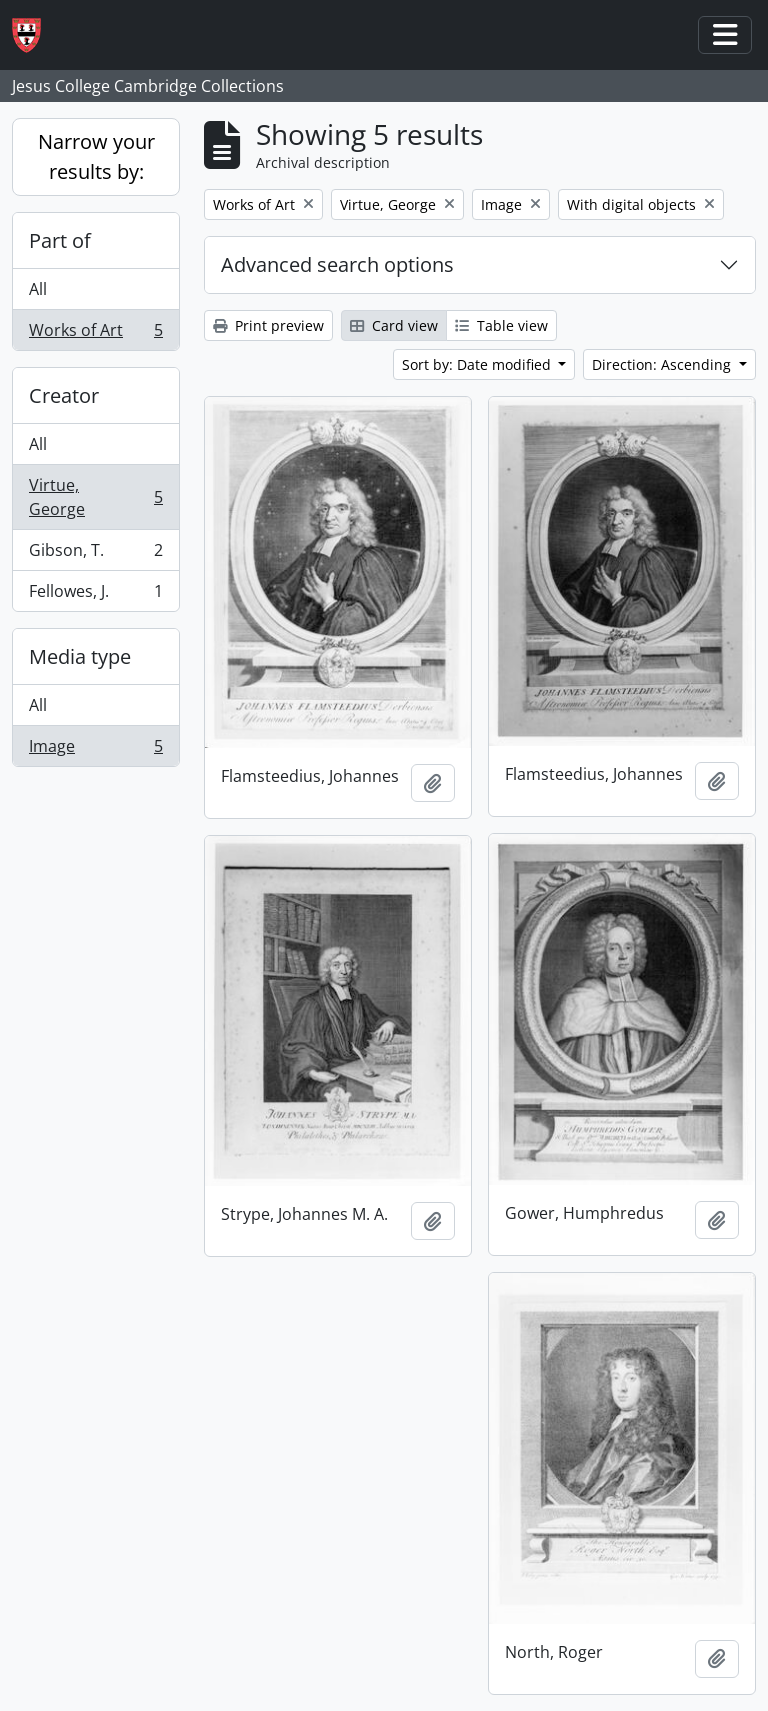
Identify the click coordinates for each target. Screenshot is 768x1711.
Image (95, 750)
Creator (64, 395)
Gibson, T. (95, 554)
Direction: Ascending (663, 364)
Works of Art (95, 334)
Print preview (268, 325)
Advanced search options (337, 264)
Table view (501, 325)
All (38, 289)
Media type (80, 656)
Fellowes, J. (95, 595)
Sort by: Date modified (478, 364)
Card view (394, 325)
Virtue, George (95, 497)
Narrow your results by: (96, 156)
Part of (60, 240)
